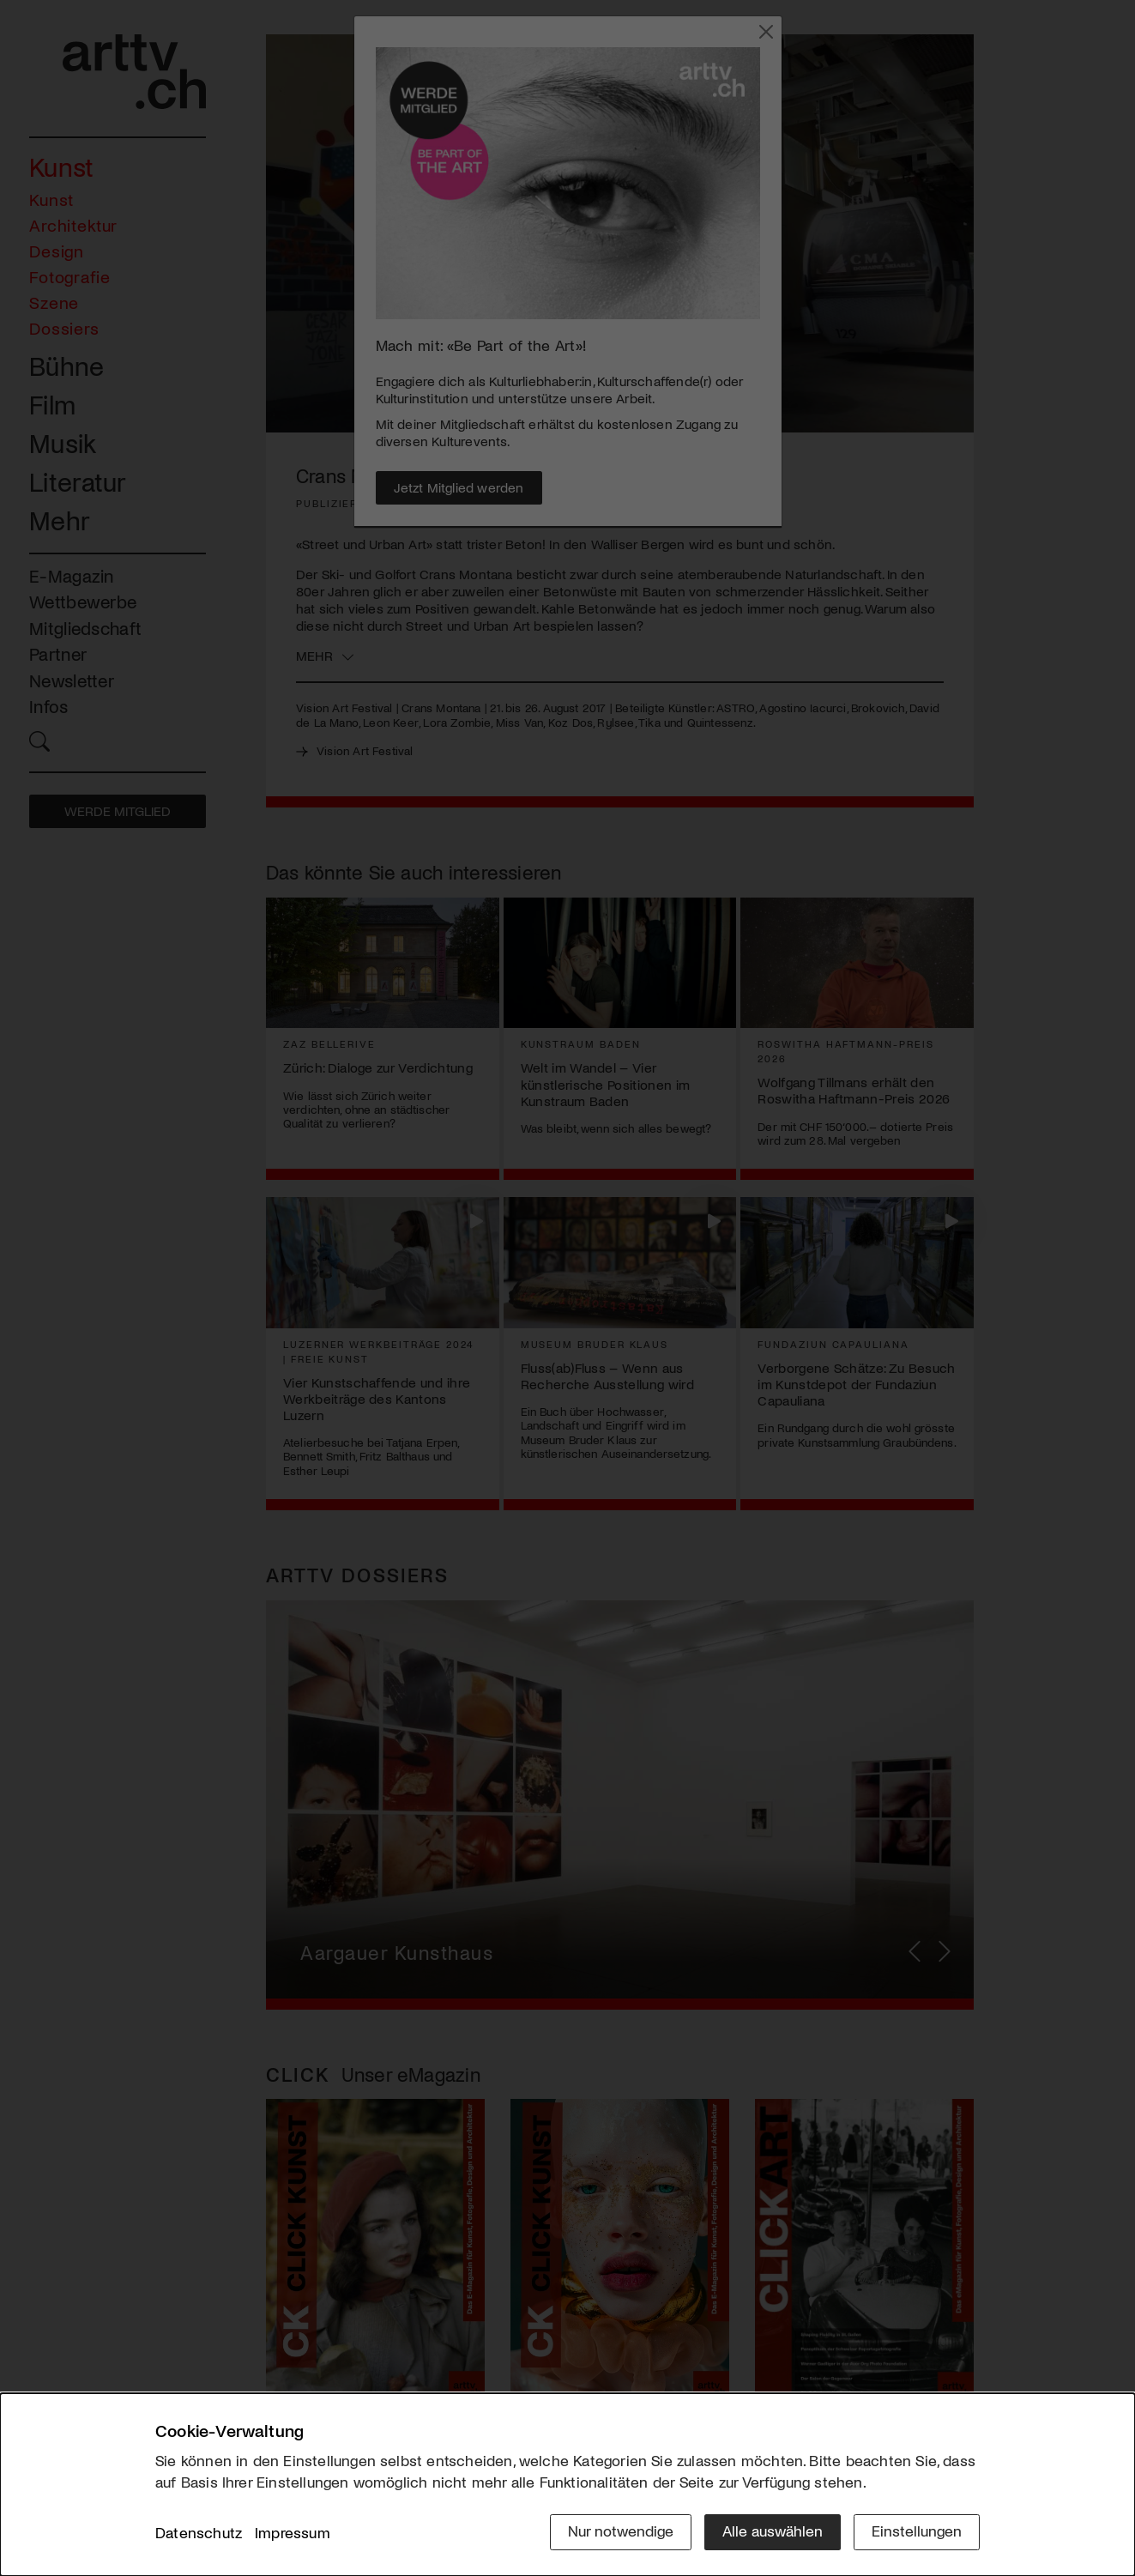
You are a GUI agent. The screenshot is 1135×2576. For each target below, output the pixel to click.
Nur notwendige (620, 2530)
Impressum (292, 2532)
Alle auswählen (772, 2530)
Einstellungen (917, 2530)
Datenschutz (198, 2532)
